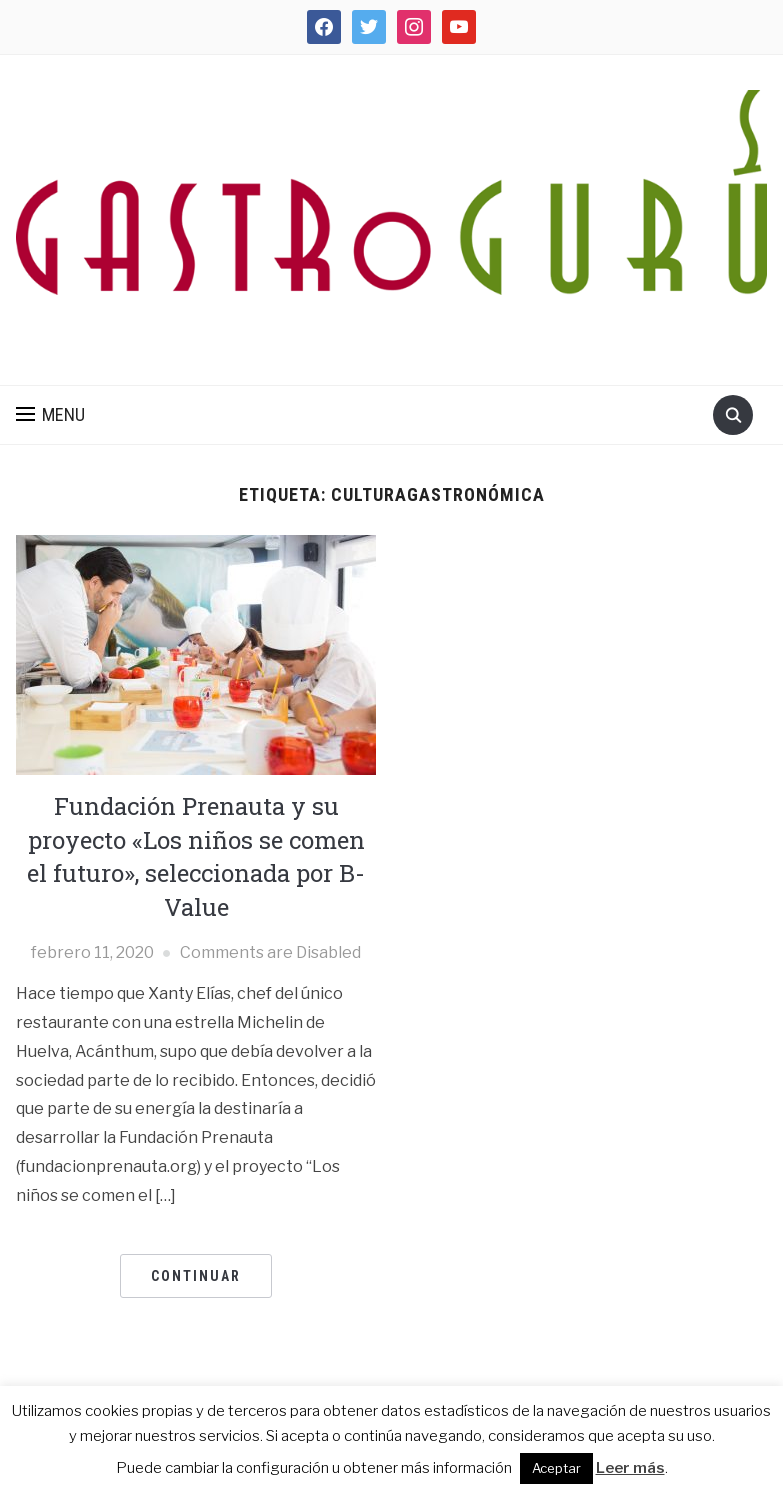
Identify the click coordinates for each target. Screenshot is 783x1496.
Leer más (630, 1468)
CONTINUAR (196, 1276)
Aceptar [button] (556, 1468)
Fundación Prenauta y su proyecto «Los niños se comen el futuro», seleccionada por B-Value (196, 856)
